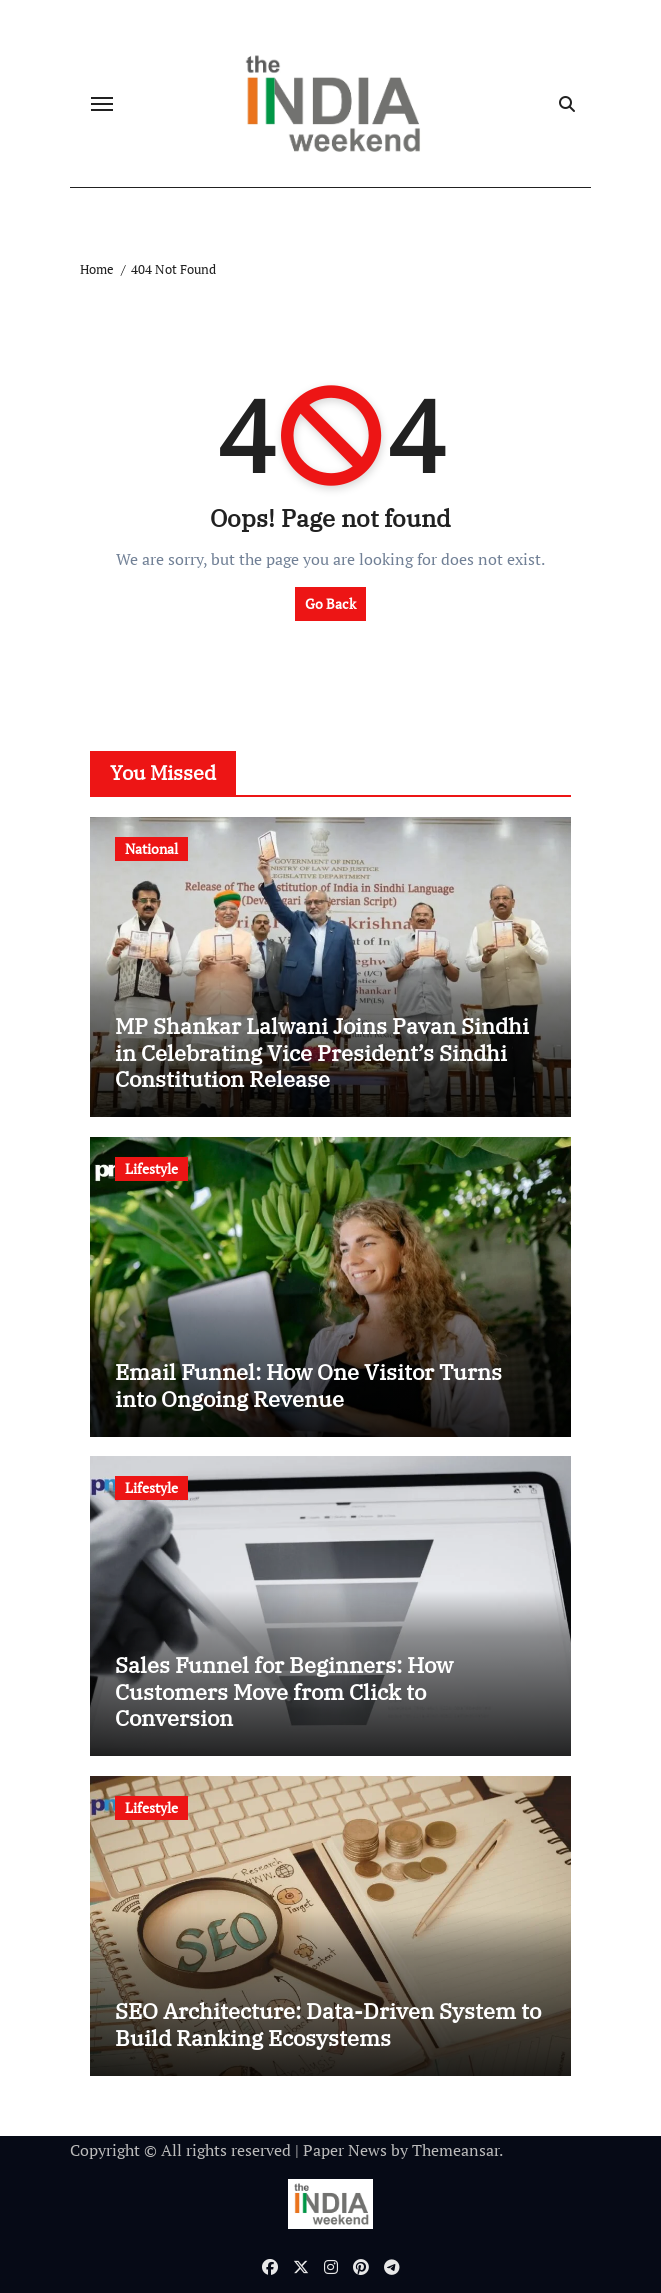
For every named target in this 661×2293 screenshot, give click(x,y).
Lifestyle (151, 1168)
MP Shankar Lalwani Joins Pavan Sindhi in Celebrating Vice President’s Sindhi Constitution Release (322, 1052)
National (151, 848)
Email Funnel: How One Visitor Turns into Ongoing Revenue (308, 1384)
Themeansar (455, 2150)
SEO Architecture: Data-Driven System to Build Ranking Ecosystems (328, 2023)
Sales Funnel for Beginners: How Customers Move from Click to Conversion (284, 1691)
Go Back (330, 603)
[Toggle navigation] (102, 104)
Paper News (345, 2150)
